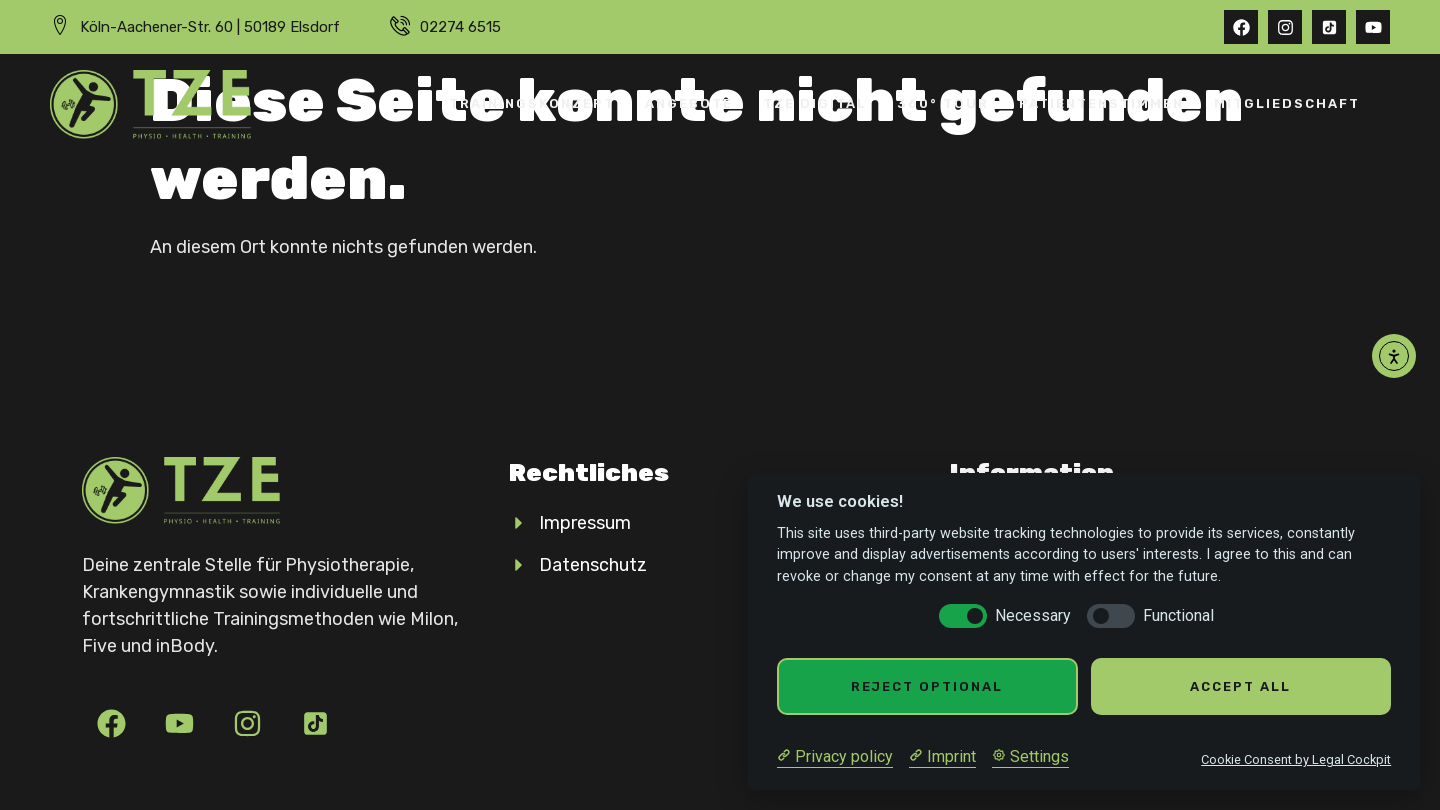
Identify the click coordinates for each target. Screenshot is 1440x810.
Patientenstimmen (1101, 103)
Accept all (1240, 686)
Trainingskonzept (532, 103)
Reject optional (927, 686)
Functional (1178, 615)
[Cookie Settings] (1030, 757)
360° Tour (943, 103)
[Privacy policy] (835, 757)
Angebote (689, 103)
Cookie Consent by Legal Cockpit (1296, 759)
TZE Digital (815, 103)
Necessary (1033, 615)
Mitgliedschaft (1287, 103)
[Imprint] (942, 757)
